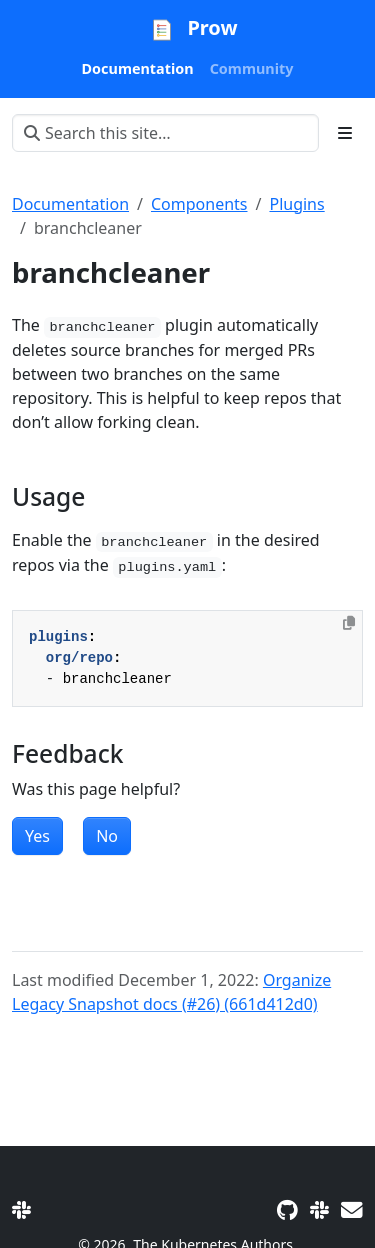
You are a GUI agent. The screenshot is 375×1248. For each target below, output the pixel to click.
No (107, 836)
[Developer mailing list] (352, 1209)
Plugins (296, 204)
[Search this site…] (165, 133)
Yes (37, 836)
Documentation (70, 204)
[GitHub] (287, 1209)
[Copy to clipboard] (349, 623)
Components (199, 204)
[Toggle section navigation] (345, 133)
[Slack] (21, 1209)
